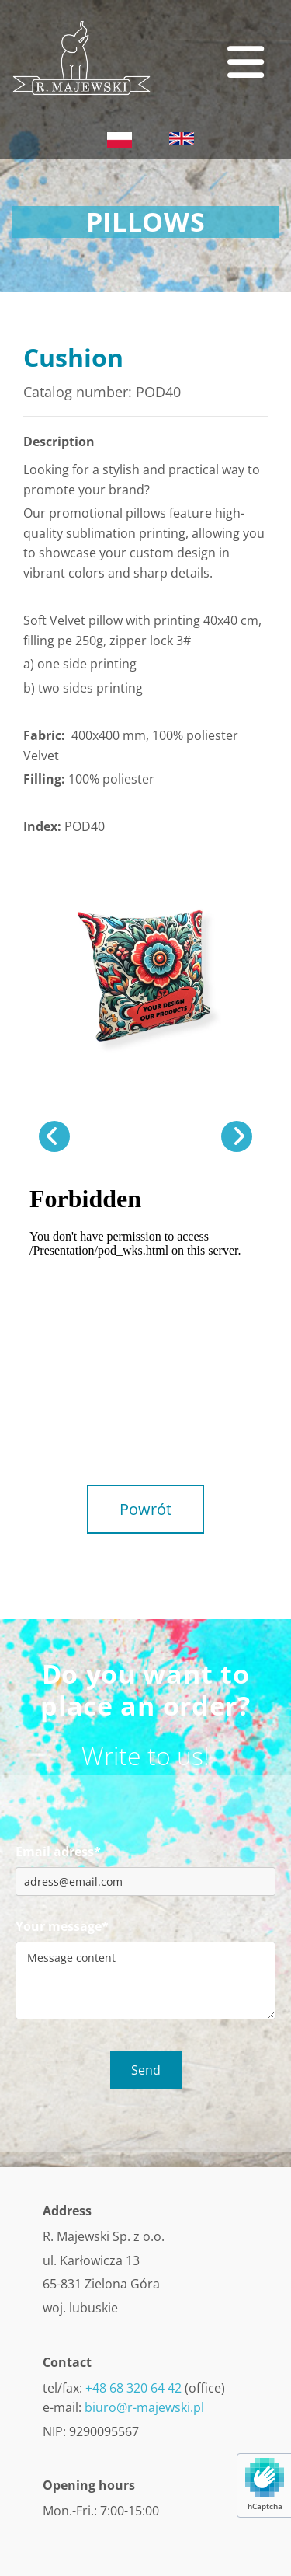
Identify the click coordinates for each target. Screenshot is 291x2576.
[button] (211, 62)
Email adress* (58, 1852)
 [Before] (54, 1136)
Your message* (62, 1926)
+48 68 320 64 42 (133, 2387)
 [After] (236, 1136)
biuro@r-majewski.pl (144, 2407)
